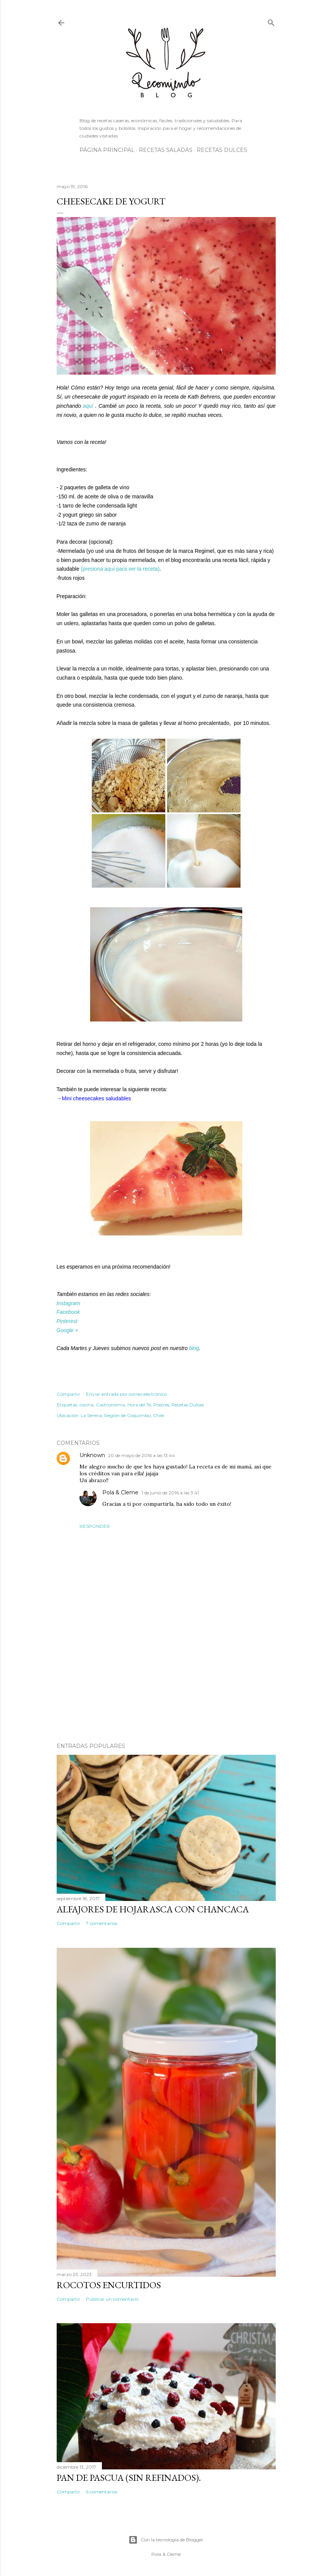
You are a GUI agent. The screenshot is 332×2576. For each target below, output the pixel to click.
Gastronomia (110, 1405)
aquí (89, 406)
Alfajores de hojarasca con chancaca (153, 1909)
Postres (161, 1405)
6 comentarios (101, 2492)
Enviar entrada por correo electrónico (126, 1394)
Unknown (92, 1455)
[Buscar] (271, 21)
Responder (94, 1526)
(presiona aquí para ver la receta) (120, 569)
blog (194, 1348)
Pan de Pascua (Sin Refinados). (129, 2477)
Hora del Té (139, 1405)
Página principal (107, 150)
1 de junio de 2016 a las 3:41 (170, 1492)
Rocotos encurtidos (109, 2285)
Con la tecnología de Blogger (166, 2539)
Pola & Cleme (120, 1492)
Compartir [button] (68, 1394)
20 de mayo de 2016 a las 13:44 (141, 1455)
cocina (86, 1405)
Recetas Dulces (222, 150)
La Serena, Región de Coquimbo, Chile (122, 1415)
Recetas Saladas (165, 150)
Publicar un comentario (112, 2299)
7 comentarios (101, 1923)
